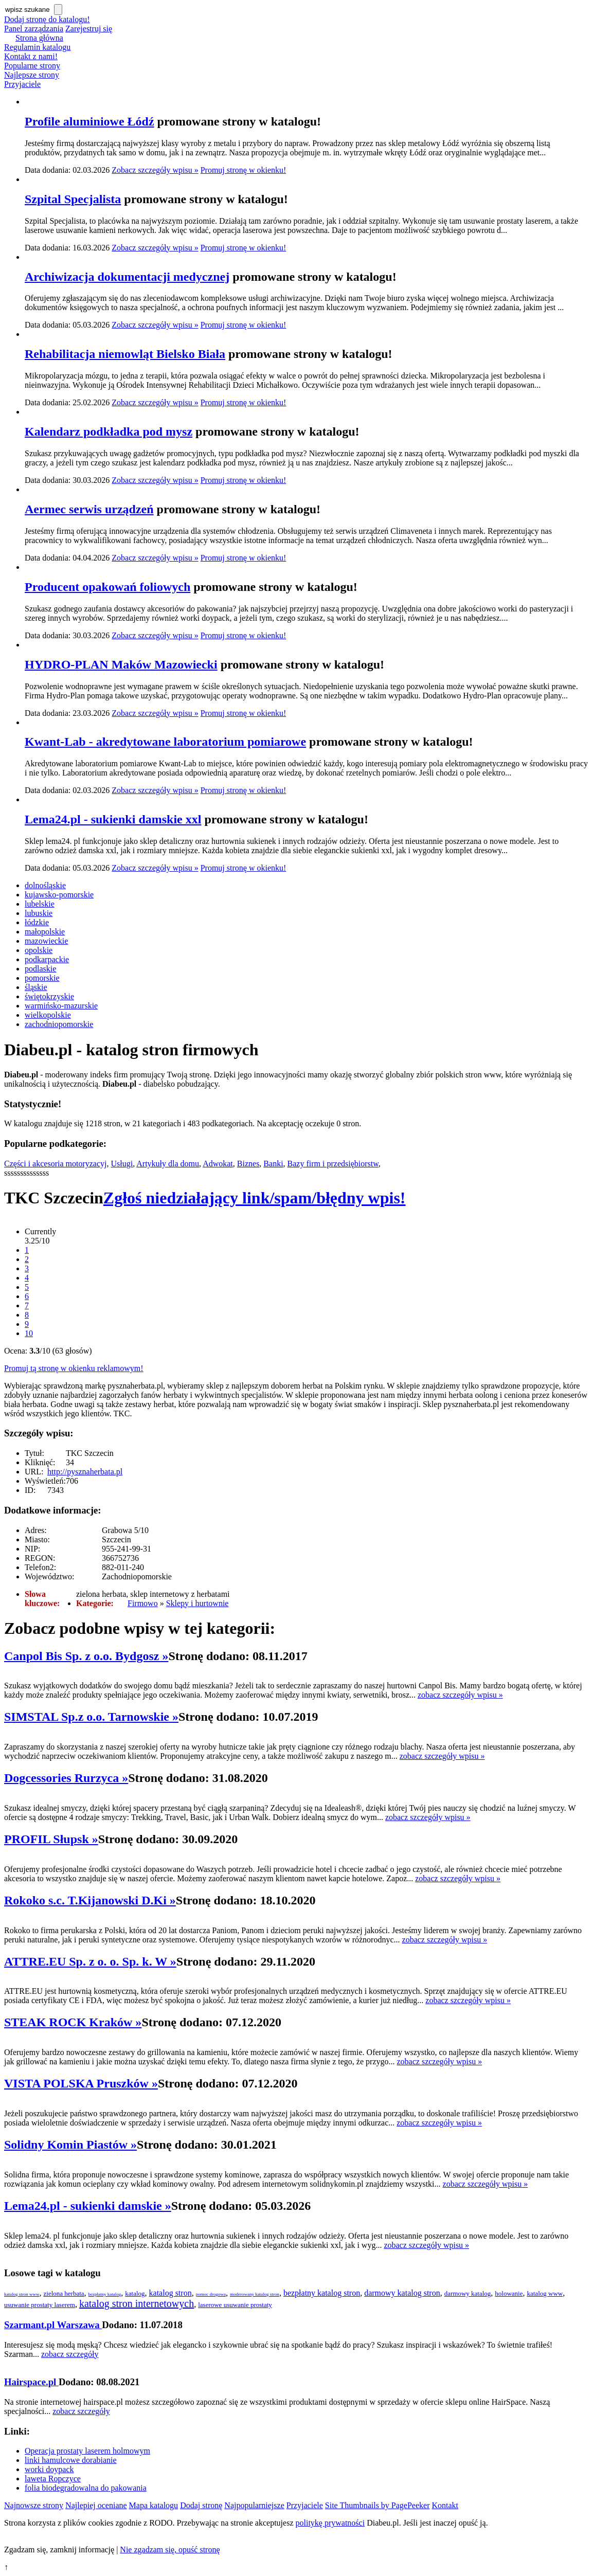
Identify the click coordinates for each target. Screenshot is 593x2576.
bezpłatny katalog (104, 2294)
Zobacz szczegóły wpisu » (155, 170)
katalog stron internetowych (136, 2303)
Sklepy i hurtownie (197, 1603)
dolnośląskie (45, 885)
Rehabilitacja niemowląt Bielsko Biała (125, 354)
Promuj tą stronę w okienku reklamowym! (73, 1368)
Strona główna (39, 37)
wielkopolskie (48, 1015)
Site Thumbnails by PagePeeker (377, 2505)
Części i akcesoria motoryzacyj (55, 1163)
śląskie (36, 987)
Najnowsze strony (33, 2505)
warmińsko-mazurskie (61, 1005)
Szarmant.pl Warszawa (53, 2324)
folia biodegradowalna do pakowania (86, 2487)
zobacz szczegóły (69, 2354)
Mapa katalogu (153, 2505)
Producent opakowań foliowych (107, 586)
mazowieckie (46, 940)
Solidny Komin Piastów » (70, 2144)
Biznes (248, 1163)
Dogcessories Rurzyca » (66, 1778)
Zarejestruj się (88, 28)
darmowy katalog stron (402, 2293)
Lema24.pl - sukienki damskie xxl (113, 819)
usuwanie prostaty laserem (39, 2305)
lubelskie (40, 903)
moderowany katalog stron (254, 2294)
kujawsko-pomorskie (59, 894)
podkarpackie (47, 959)
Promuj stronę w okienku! (243, 170)
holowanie (509, 2293)
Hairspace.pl (31, 2381)
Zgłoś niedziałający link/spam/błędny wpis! (254, 1197)
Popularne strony (32, 65)
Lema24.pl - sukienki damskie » (87, 2205)
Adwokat (218, 1163)
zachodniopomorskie (59, 1024)
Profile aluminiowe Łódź (89, 121)
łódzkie (37, 922)
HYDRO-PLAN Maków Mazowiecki (121, 664)
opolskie (38, 950)
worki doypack (49, 2469)
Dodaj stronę (201, 2505)
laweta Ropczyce (53, 2478)
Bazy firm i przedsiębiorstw (333, 1163)
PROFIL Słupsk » (51, 1839)
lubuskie (38, 913)
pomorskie (42, 978)
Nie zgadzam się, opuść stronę (170, 2549)
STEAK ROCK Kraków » (72, 2022)
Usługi (122, 1163)
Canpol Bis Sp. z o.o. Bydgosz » (86, 1656)
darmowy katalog (467, 2293)
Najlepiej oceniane (96, 2505)
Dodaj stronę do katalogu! (47, 19)
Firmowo (143, 1603)
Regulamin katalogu (37, 47)
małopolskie (45, 931)
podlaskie (40, 968)
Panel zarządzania (33, 28)
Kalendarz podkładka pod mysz (108, 431)
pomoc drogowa (211, 2294)
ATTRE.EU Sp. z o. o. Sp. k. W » (90, 1961)
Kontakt (445, 2505)
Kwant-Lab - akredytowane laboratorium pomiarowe (165, 741)
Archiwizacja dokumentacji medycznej (127, 276)
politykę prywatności (330, 2522)
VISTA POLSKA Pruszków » (81, 2083)
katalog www (545, 2293)
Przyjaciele (22, 84)
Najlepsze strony (31, 74)
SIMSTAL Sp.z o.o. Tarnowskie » (91, 1716)
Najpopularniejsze (254, 2505)
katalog (135, 2293)
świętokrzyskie (49, 996)
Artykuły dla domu (167, 1163)
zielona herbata (64, 2293)
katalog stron (170, 2293)
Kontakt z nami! (31, 56)
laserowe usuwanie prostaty (235, 2305)
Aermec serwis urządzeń (89, 509)
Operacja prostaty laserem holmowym (87, 2450)
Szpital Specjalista (73, 199)
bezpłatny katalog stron (321, 2293)
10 (29, 1333)
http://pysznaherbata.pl (84, 1471)
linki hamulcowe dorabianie (71, 2460)
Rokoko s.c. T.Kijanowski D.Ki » (90, 1900)
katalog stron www (22, 2294)
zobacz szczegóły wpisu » (460, 1694)
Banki (273, 1163)
